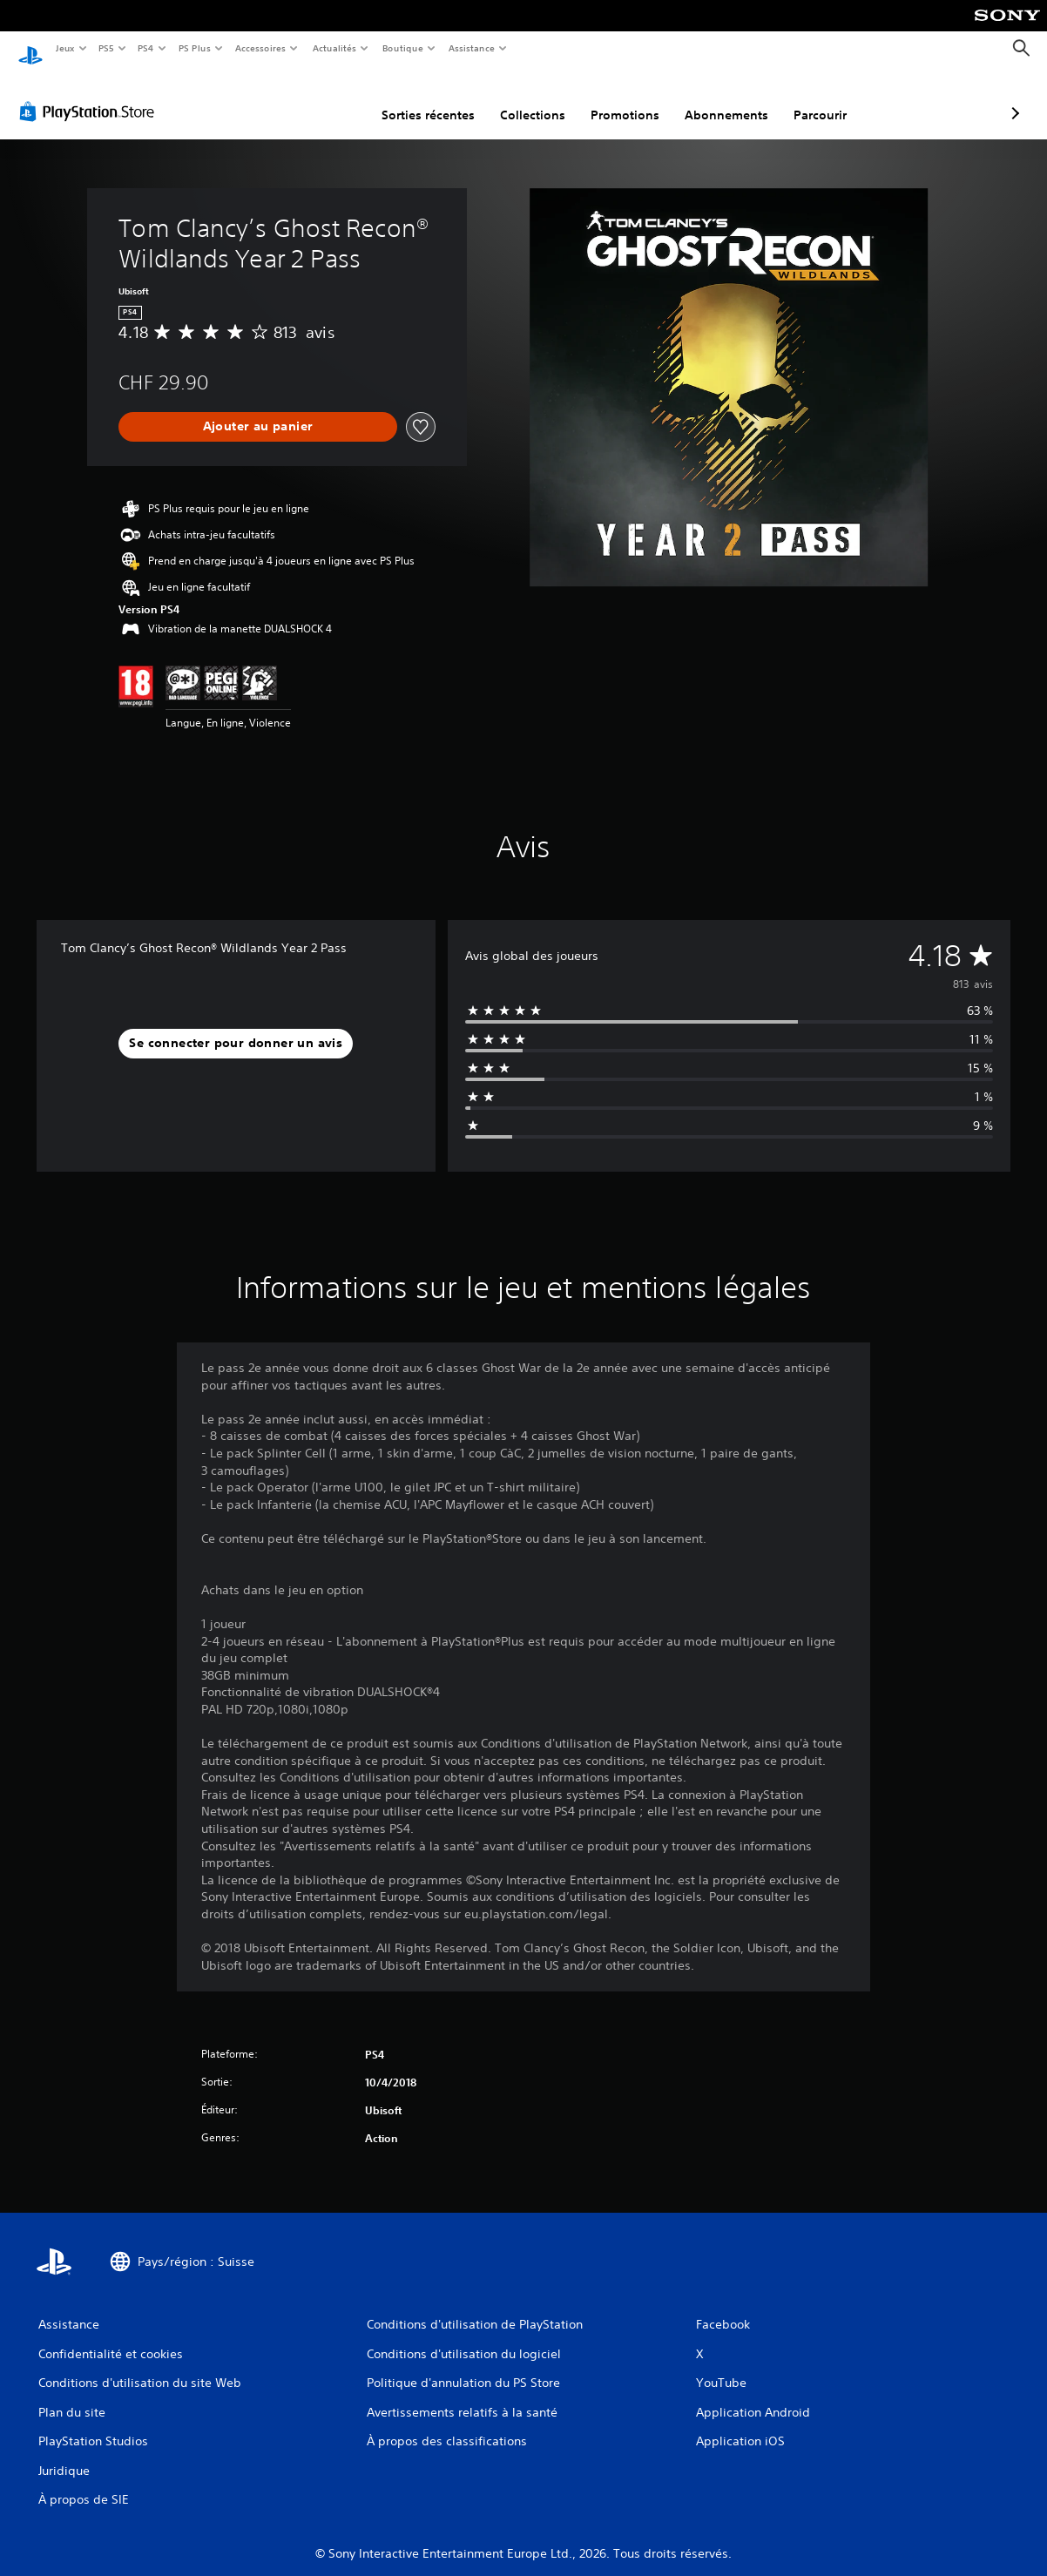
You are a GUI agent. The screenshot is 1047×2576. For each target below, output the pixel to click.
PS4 (146, 48)
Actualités (334, 48)
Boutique (402, 48)
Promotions (532, 98)
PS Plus (194, 48)
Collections (440, 98)
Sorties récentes (335, 98)
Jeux (65, 48)
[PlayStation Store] (90, 95)
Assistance (472, 48)
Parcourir (727, 98)
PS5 (106, 48)
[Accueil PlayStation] (30, 48)
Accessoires (260, 48)
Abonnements (634, 98)
